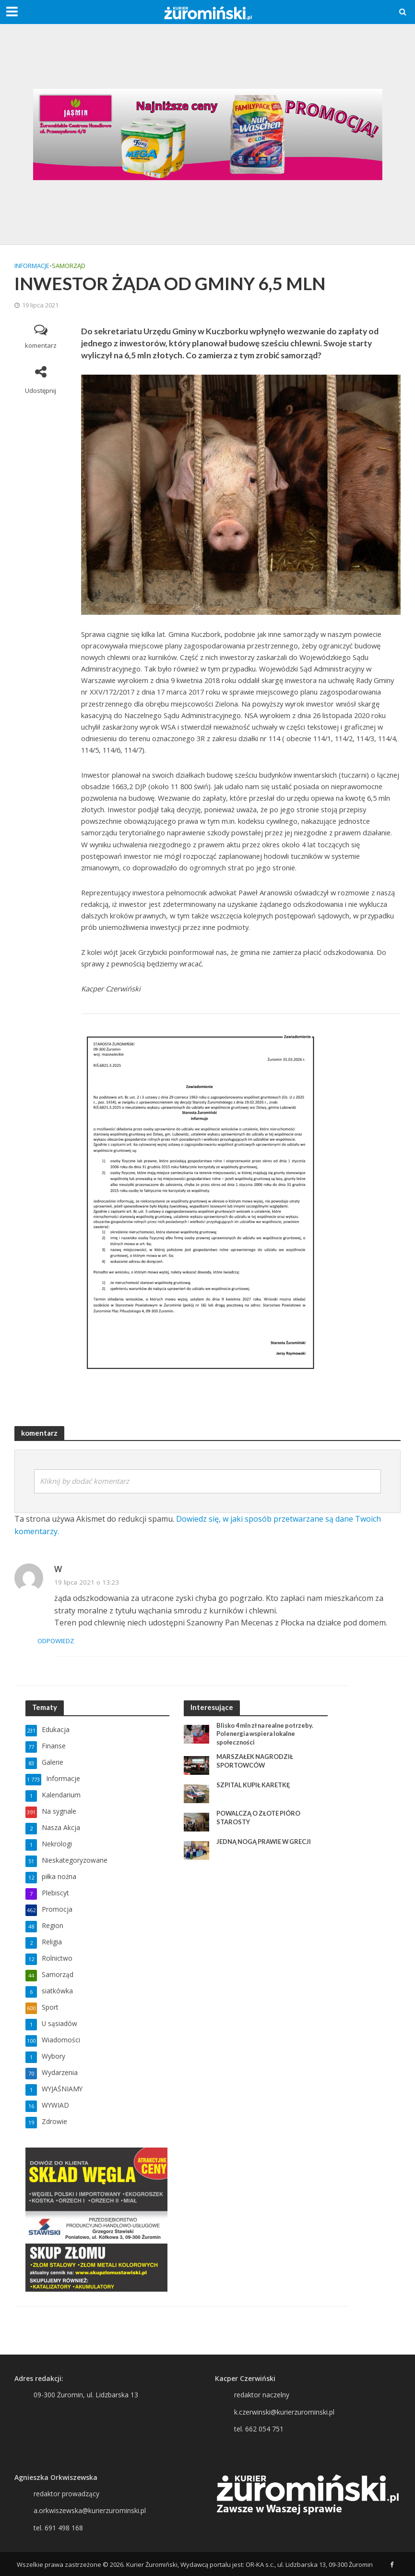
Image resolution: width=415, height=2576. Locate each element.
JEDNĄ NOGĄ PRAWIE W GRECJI (265, 1842)
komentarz (41, 345)
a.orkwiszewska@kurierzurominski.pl (90, 2510)
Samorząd (68, 265)
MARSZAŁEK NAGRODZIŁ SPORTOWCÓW (255, 1761)
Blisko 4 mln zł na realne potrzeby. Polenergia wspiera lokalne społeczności (268, 1733)
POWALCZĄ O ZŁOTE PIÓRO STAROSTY (259, 1818)
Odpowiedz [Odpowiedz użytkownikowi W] (73, 1640)
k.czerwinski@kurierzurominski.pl (284, 2412)
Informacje (31, 265)
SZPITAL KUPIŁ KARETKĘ (253, 1785)
